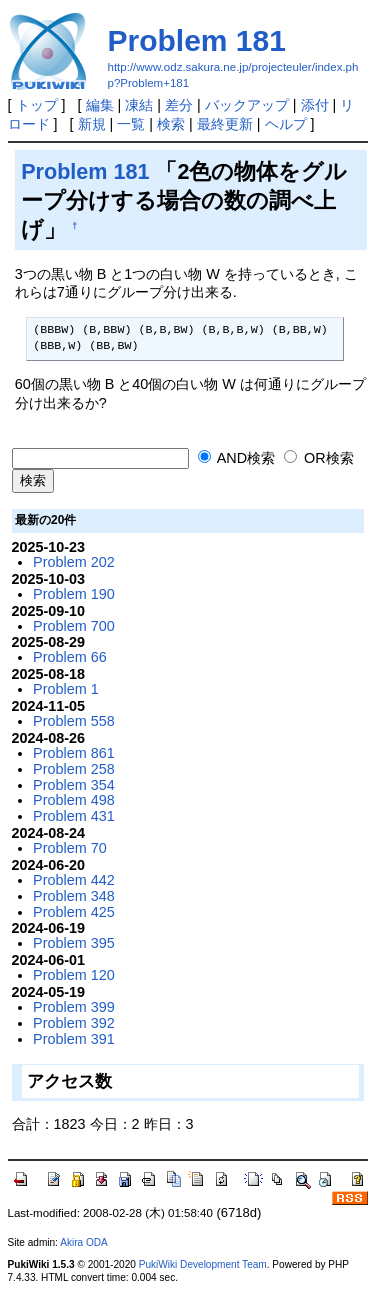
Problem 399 (74, 1007)
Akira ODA (84, 1242)
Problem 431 (74, 816)
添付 (315, 105)
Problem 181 (197, 40)
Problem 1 (66, 689)
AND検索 (237, 458)
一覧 (131, 124)
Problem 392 (74, 1023)
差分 (179, 105)
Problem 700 (74, 626)
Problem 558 (74, 721)
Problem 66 (70, 657)
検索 (171, 124)
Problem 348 (74, 896)
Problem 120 (74, 975)
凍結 (139, 105)
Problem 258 (74, 769)
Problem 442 (74, 880)
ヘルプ (286, 124)
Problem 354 (74, 785)
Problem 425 (74, 912)
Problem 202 (74, 562)
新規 (92, 124)
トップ (37, 105)
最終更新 (225, 124)
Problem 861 (74, 753)
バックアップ (247, 105)
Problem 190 (74, 594)
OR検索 (319, 458)
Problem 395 (74, 943)
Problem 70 (70, 848)
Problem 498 (74, 800)
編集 (100, 105)
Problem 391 (74, 1039)
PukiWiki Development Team (203, 1264)
